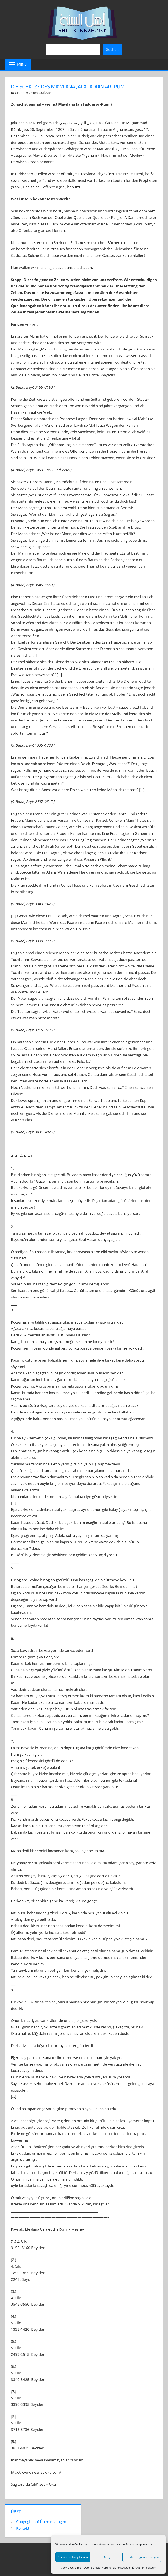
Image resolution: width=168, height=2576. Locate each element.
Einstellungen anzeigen (142, 2557)
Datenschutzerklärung (126, 2567)
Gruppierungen (26, 93)
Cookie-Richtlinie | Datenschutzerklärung (86, 2567)
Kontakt (22, 2528)
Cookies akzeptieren (73, 2557)
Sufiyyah (45, 93)
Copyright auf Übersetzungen (41, 2521)
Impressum (149, 2567)
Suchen (112, 49)
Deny (106, 2557)
